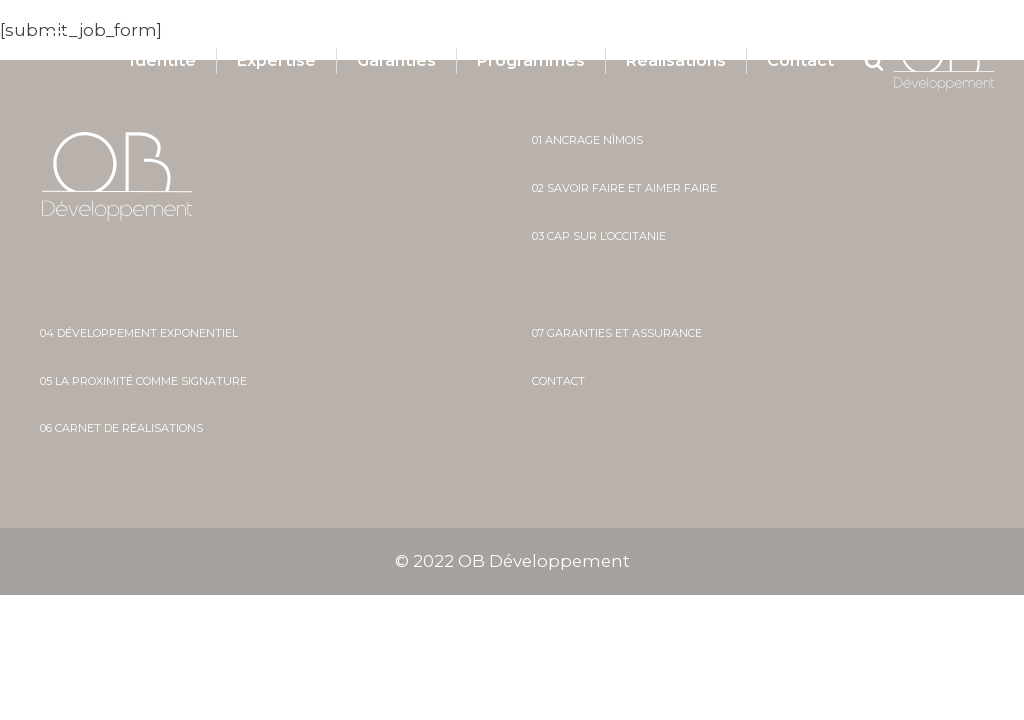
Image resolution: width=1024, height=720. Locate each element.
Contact (800, 61)
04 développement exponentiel (139, 333)
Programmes (531, 61)
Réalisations (676, 61)
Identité (163, 61)
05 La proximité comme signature (143, 381)
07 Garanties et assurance (617, 333)
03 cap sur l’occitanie (599, 236)
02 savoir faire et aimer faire (624, 188)
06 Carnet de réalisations (121, 429)
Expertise (276, 61)
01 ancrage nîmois (587, 141)
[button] (76, 45)
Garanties (396, 61)
